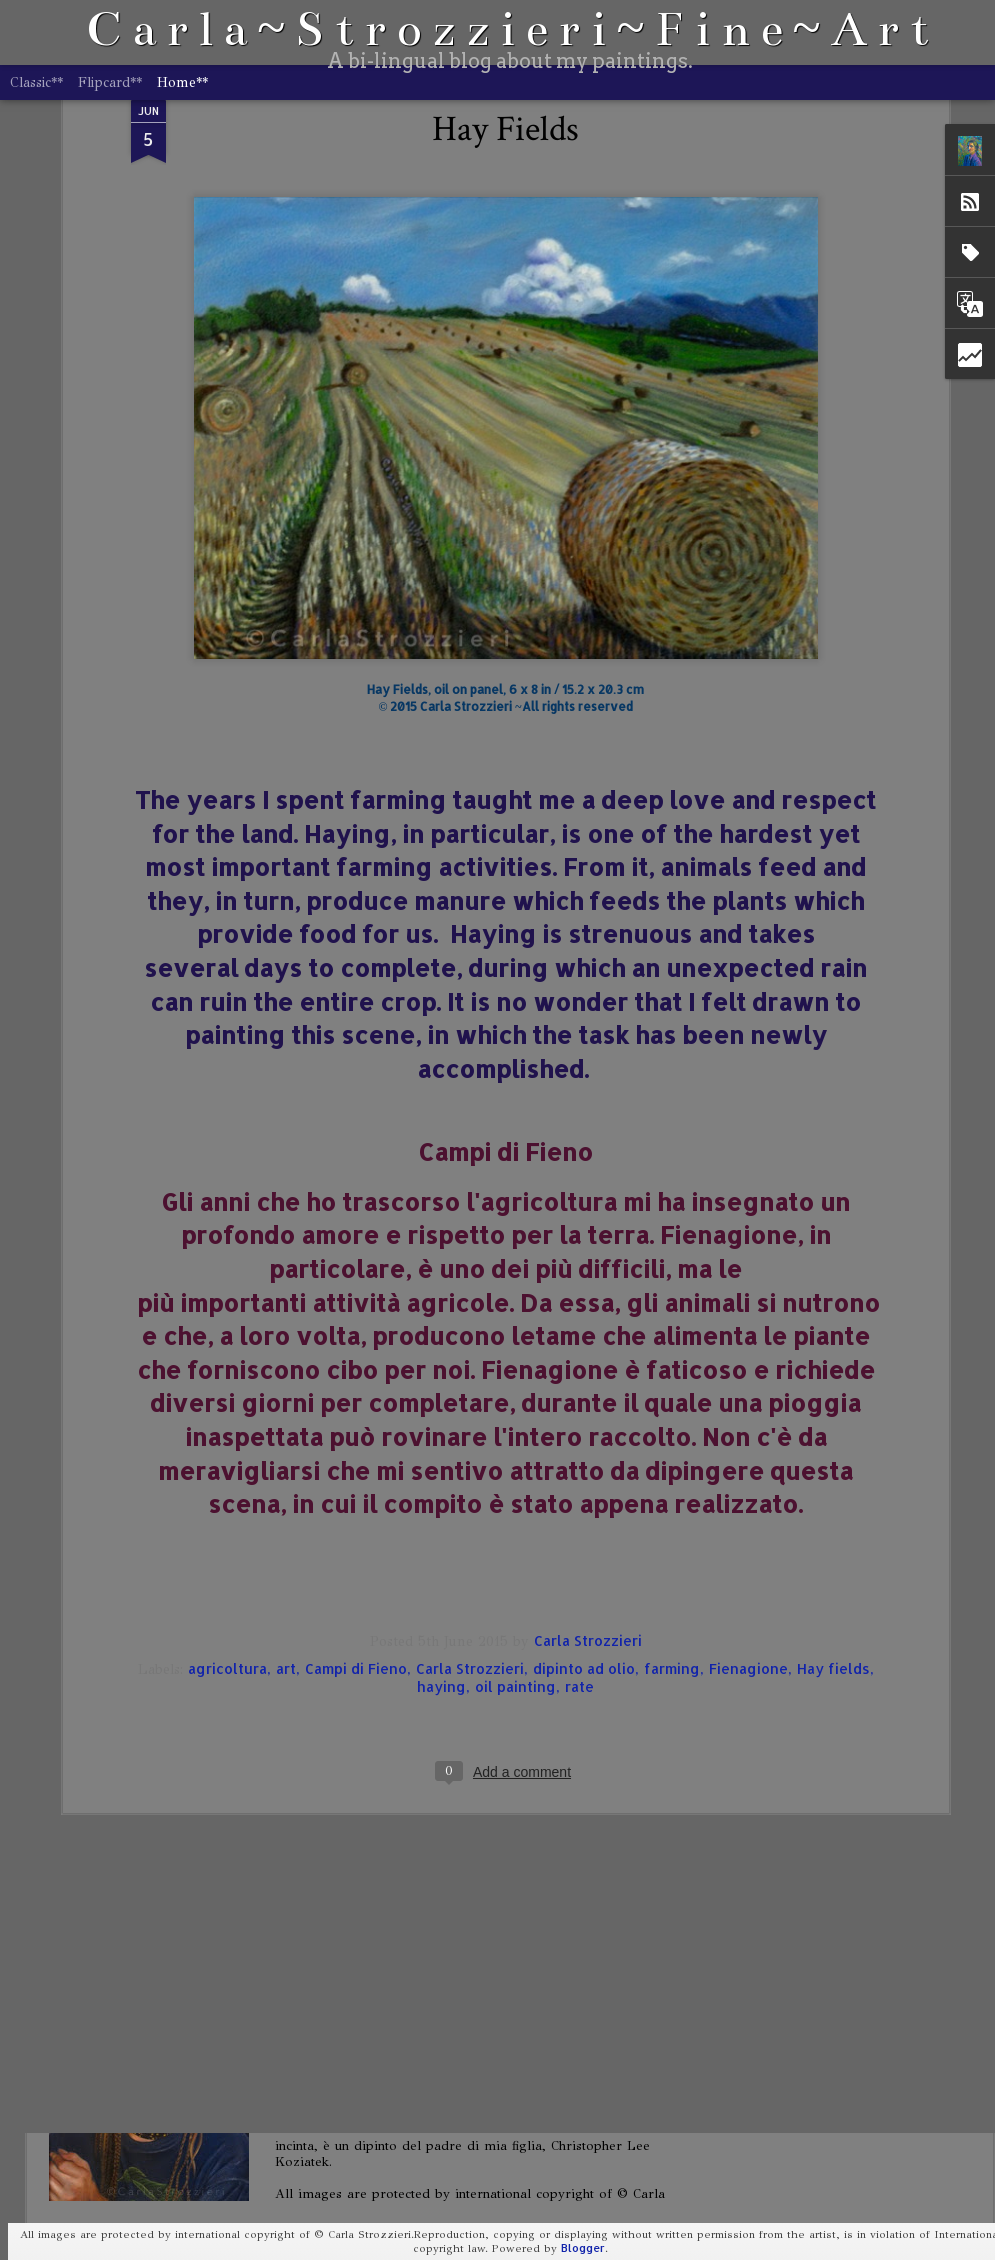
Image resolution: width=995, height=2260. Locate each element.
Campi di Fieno (356, 1394)
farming (672, 1394)
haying (441, 1412)
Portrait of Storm (365, 2011)
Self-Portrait (350, 1783)
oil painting (515, 1412)
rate (579, 1412)
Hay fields (833, 1394)
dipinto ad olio (584, 1394)
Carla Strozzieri (588, 1366)
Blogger (583, 2248)
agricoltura (227, 1394)
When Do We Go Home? (390, 1555)
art (286, 1394)
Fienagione (748, 1394)
